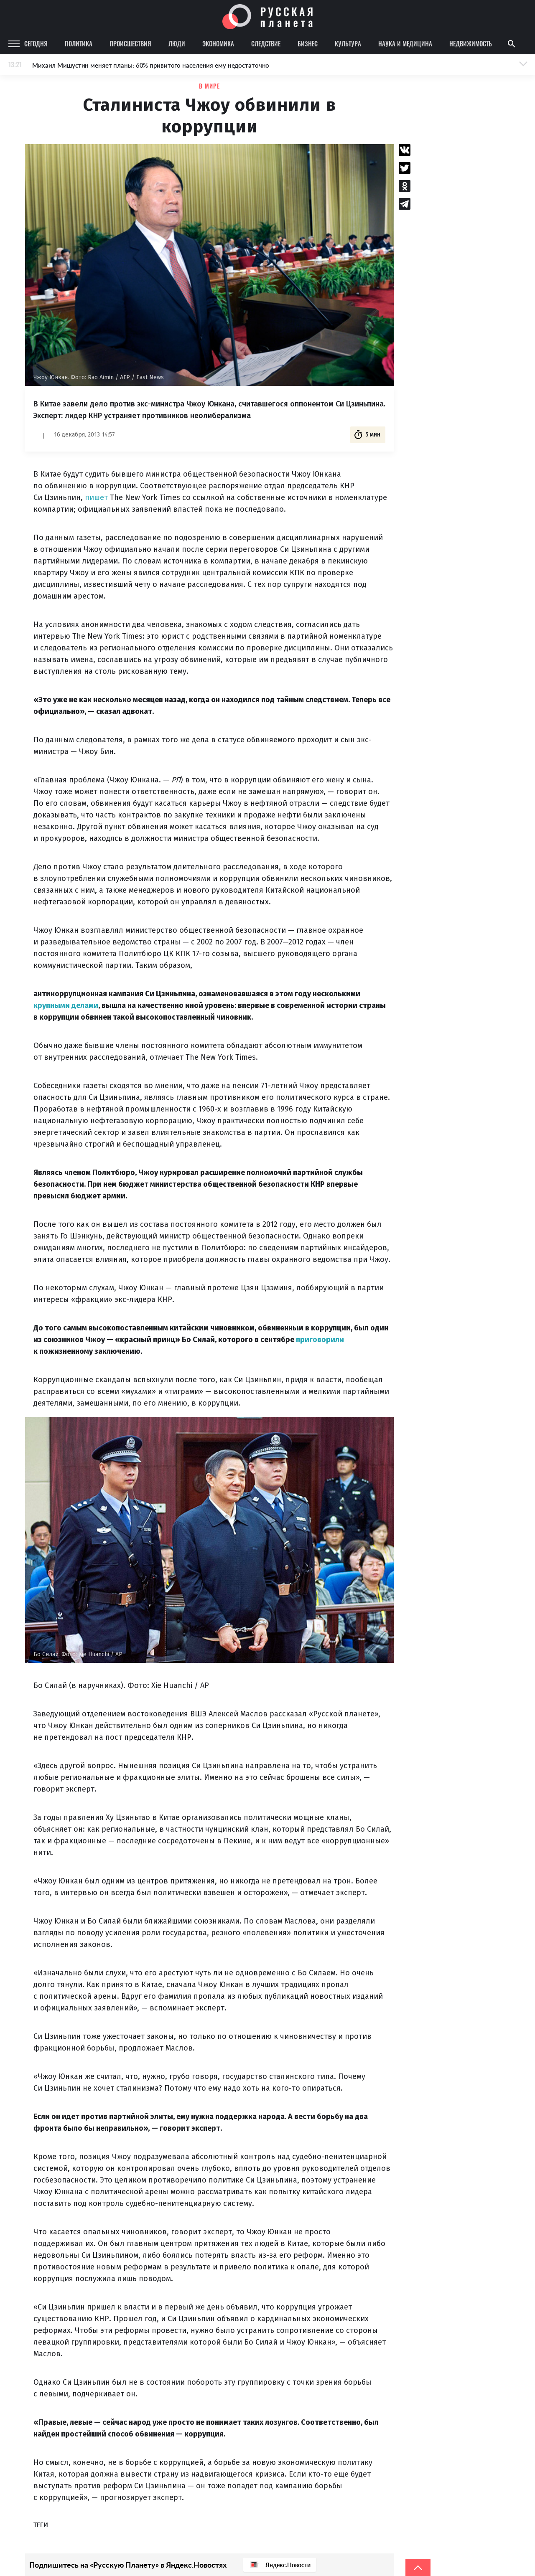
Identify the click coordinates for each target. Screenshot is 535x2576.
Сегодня (36, 43)
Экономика (218, 43)
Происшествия (130, 43)
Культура (348, 43)
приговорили (320, 1339)
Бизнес (308, 43)
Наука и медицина (405, 43)
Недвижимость (470, 43)
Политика (78, 43)
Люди (176, 43)
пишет (96, 497)
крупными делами (65, 1005)
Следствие (265, 43)
